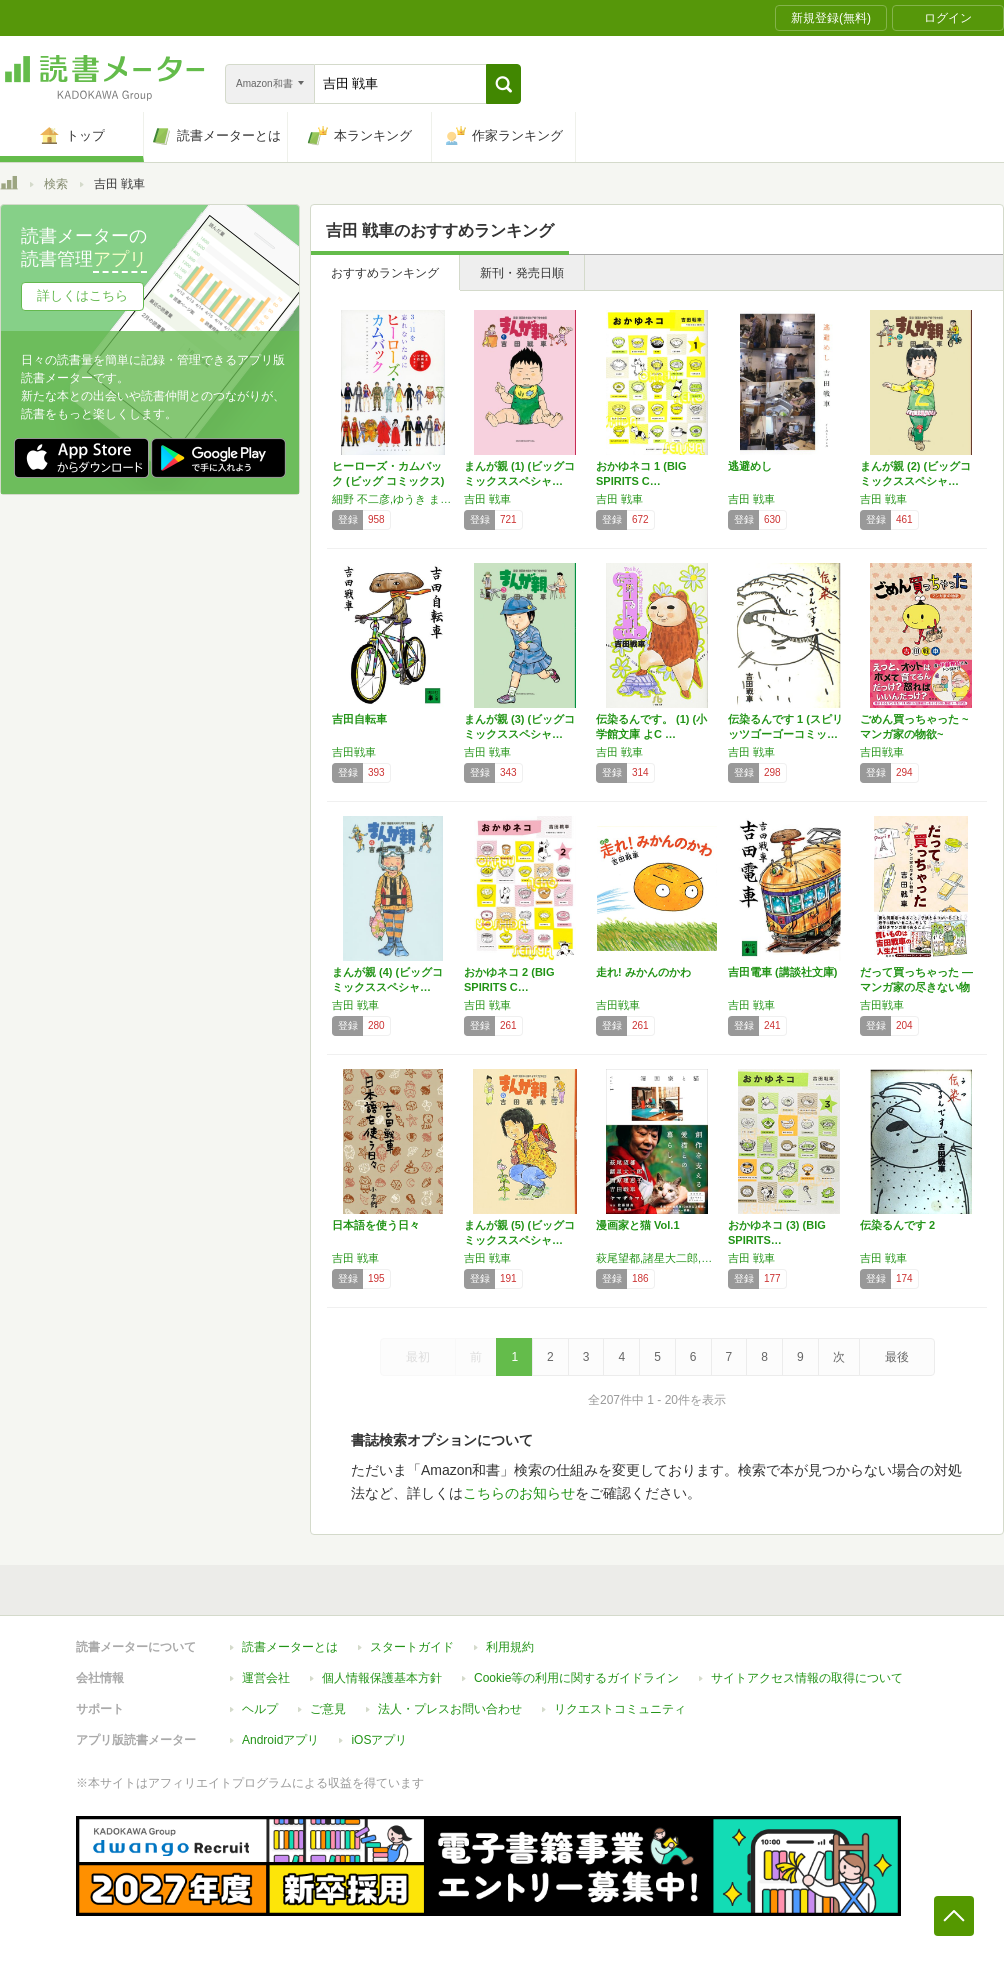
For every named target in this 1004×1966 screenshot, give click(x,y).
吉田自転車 (359, 719)
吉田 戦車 (487, 499)
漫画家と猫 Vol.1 (638, 1225)
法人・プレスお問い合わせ (450, 1709)
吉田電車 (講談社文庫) (782, 972)
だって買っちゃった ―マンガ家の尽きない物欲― (916, 987)
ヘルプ (260, 1709)
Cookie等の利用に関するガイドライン (576, 1678)
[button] (503, 84)
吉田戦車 (354, 752)
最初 (418, 1357)
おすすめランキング (385, 273)
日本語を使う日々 (376, 1225)
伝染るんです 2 (897, 1225)
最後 (897, 1357)
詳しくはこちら (82, 295)
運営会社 (266, 1678)
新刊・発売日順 (522, 273)
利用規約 (510, 1647)
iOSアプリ (379, 1740)
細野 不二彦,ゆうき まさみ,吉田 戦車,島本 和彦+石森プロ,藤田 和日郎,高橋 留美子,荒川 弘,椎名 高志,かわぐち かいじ (393, 499)
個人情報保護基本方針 (382, 1678)
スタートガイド (412, 1647)
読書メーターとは (290, 1647)
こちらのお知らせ (519, 1493)
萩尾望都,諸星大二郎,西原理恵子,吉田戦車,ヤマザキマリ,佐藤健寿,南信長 (657, 1258)
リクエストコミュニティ (620, 1709)
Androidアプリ (280, 1740)
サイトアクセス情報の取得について (807, 1678)
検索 (56, 184)
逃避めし (750, 466)
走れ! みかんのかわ (643, 972)
